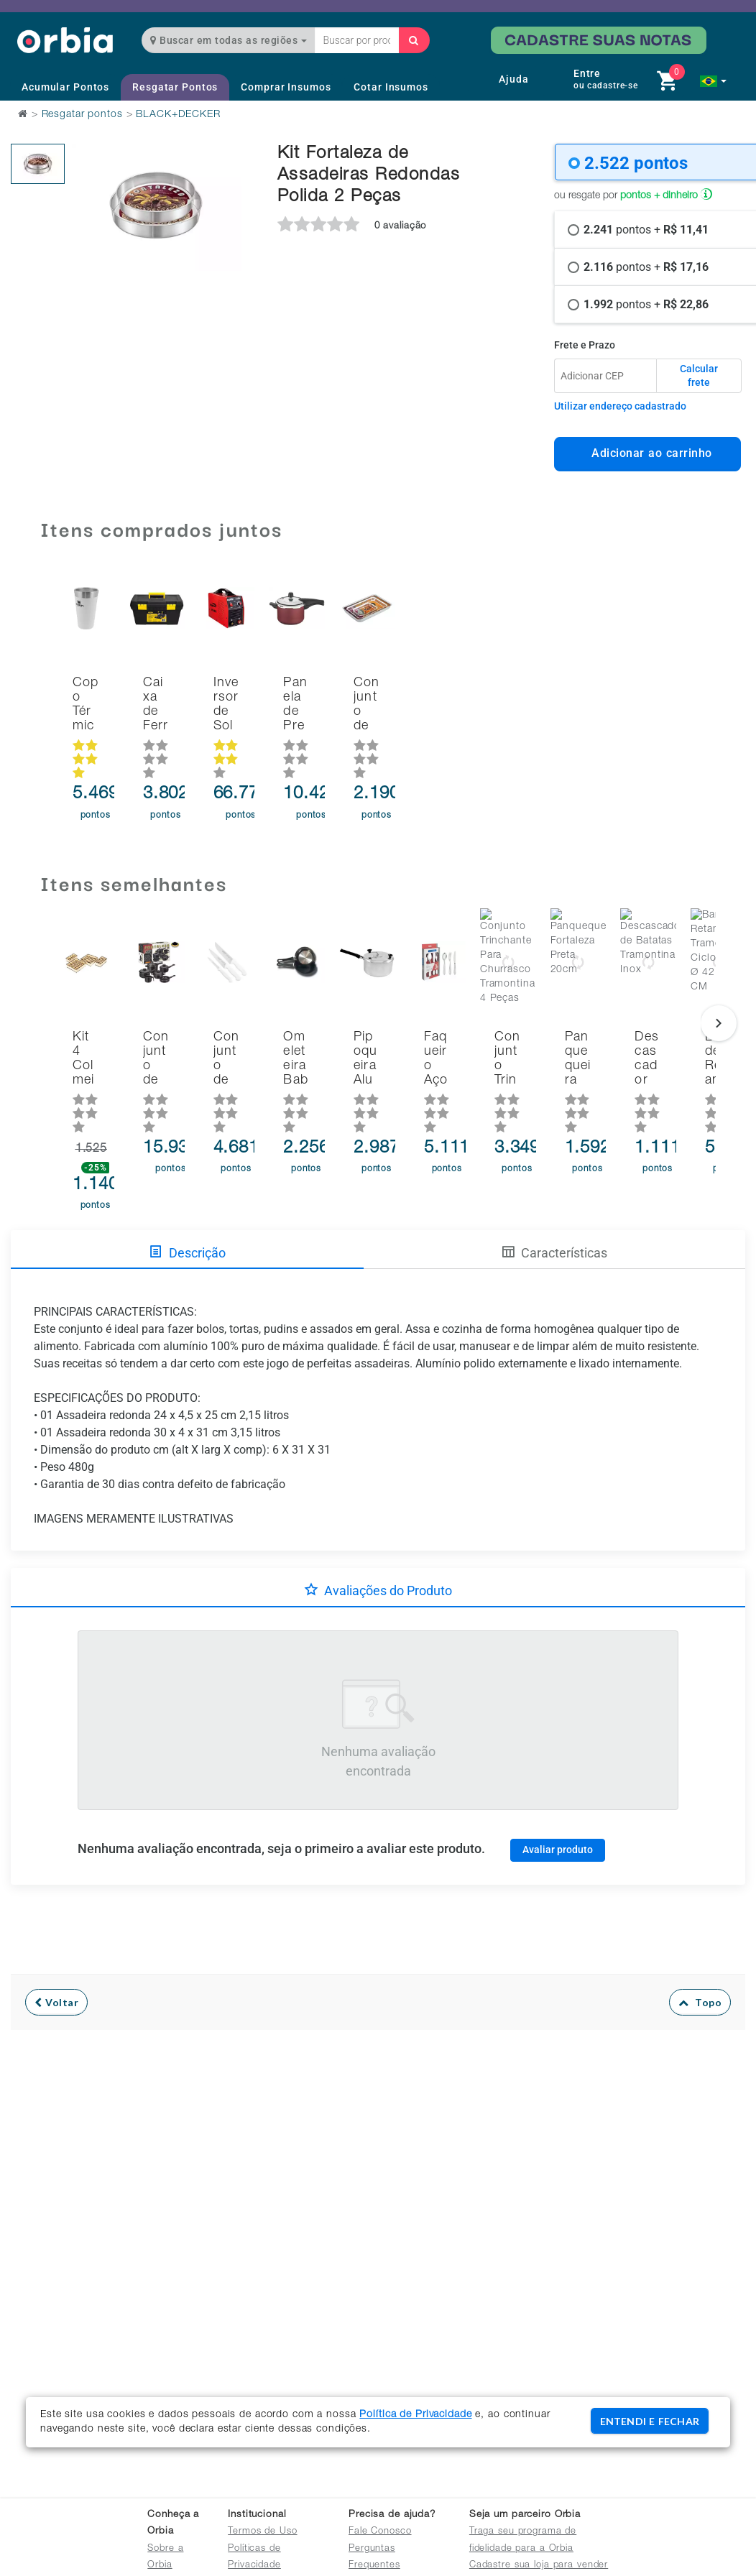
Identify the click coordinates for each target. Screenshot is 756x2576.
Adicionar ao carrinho (648, 453)
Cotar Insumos (391, 87)
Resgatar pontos (82, 115)
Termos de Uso (262, 2531)
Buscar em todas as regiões (228, 40)
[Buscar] (414, 40)
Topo (700, 1934)
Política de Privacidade (415, 2415)
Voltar (56, 1934)
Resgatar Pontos (175, 87)
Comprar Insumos (286, 87)
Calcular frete (699, 376)
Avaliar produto (557, 1781)
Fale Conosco (380, 2531)
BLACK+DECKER (178, 115)
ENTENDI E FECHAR (649, 2421)
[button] (713, 81)
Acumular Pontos (65, 87)
